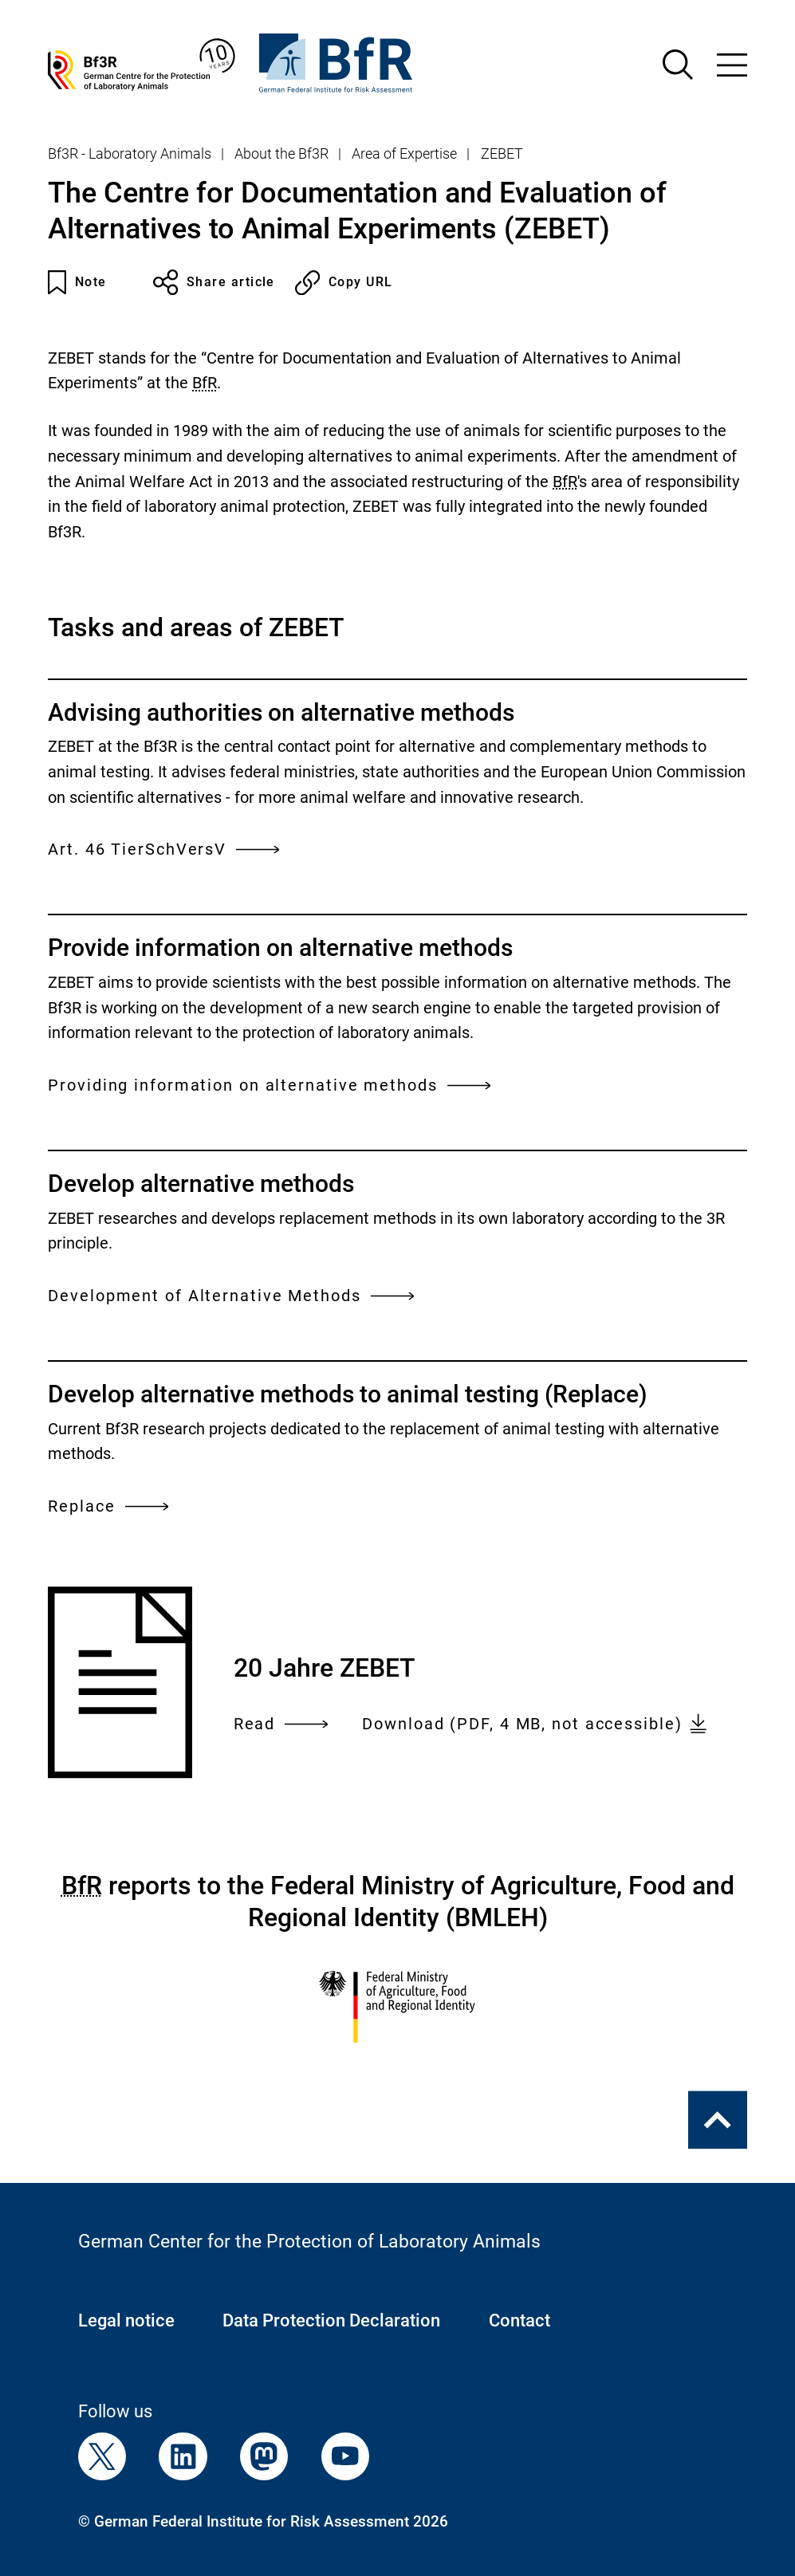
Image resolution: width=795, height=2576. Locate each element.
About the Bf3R (281, 154)
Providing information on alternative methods (269, 1085)
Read (281, 1724)
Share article (214, 282)
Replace (108, 1506)
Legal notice (126, 2320)
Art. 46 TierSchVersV (163, 849)
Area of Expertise (404, 154)
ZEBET (502, 154)
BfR (204, 382)
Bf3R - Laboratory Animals (129, 154)
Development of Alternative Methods (231, 1296)
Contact (519, 2320)
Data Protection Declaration (331, 2320)
